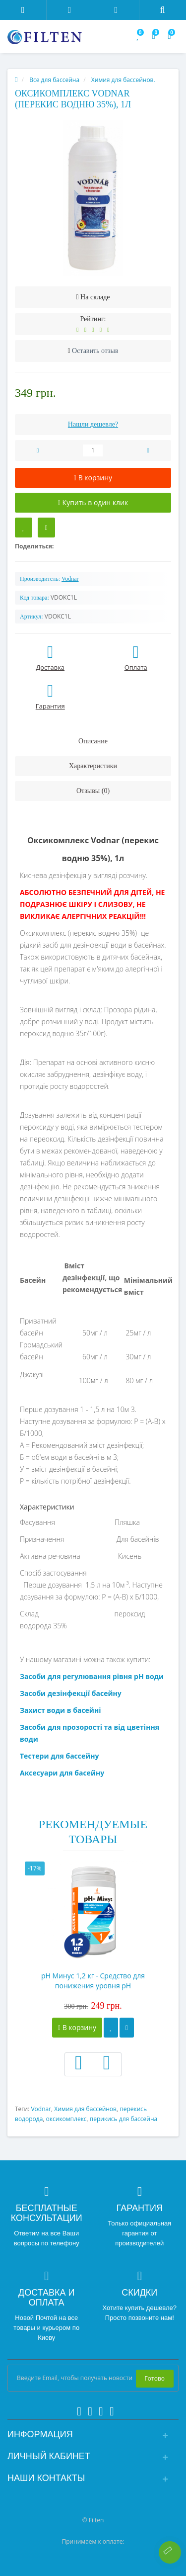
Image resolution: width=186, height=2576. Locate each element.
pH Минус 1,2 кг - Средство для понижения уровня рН (93, 1980)
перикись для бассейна (123, 2119)
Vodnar (41, 2109)
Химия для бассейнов (85, 2109)
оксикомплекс (66, 2119)
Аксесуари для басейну (62, 1772)
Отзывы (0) (93, 791)
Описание (93, 741)
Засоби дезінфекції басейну (71, 1693)
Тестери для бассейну (59, 1756)
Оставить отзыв (95, 351)
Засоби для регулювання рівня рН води (92, 1676)
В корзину (77, 2027)
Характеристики (93, 766)
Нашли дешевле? (93, 424)
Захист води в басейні (60, 1710)
